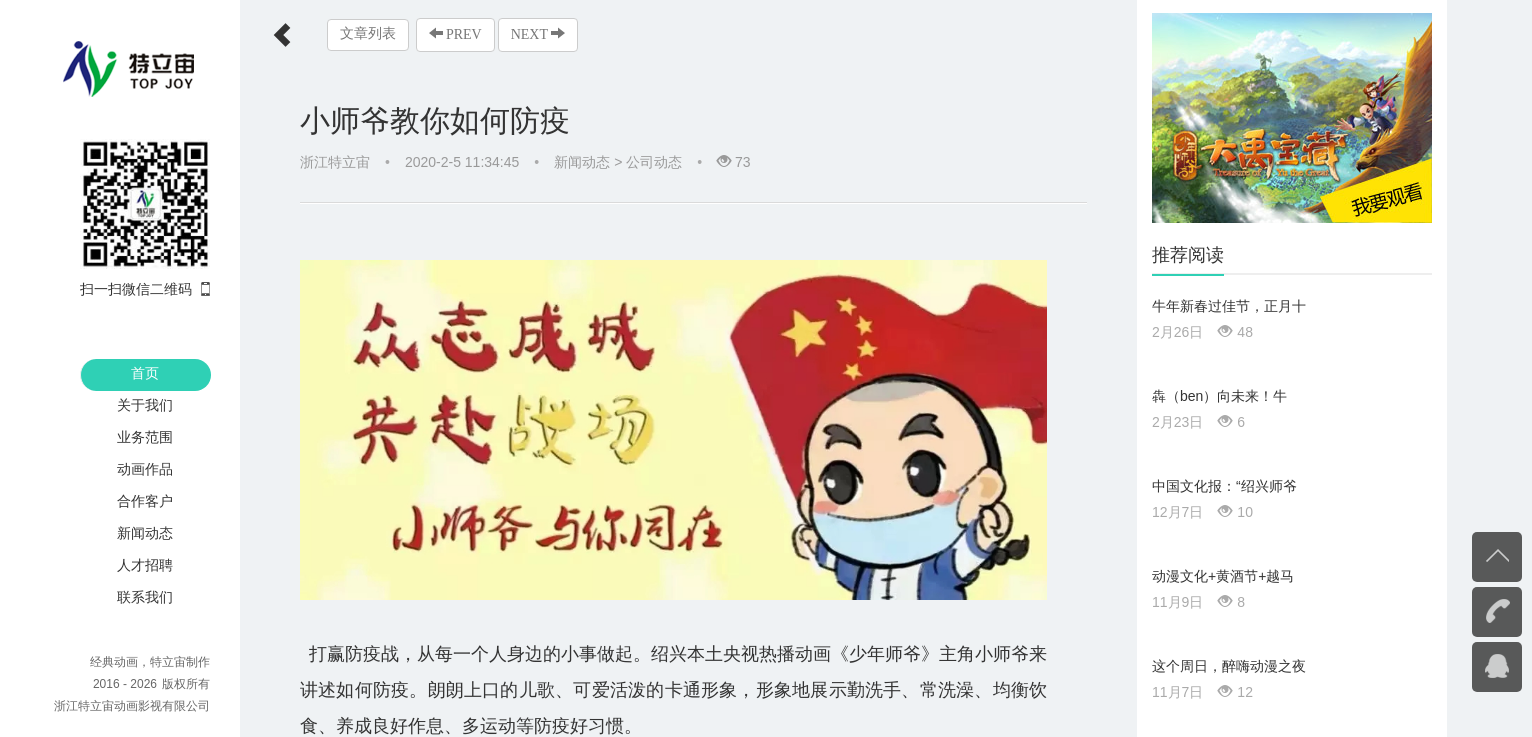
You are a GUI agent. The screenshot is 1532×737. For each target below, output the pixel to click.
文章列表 (368, 33)
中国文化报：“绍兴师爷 (1224, 486)
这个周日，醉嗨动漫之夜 (1229, 666)
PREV (455, 34)
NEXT (538, 34)
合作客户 (145, 501)
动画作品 (145, 469)
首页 (145, 373)
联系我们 (145, 597)
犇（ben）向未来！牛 (1219, 396)
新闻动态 (145, 533)
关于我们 (145, 405)
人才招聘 (145, 565)
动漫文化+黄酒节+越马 (1223, 576)
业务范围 (145, 437)
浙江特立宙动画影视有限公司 (132, 706)
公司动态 (654, 162)
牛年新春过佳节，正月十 (1229, 306)
